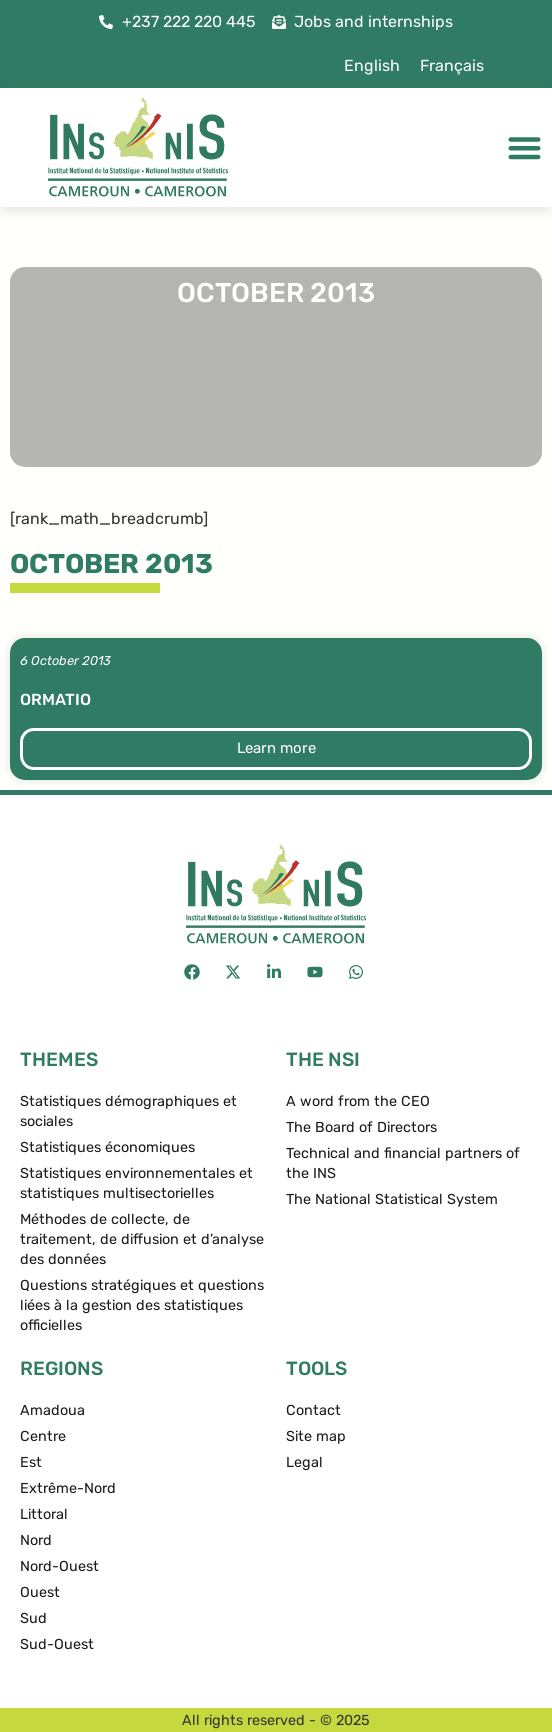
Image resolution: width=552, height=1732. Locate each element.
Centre (43, 1436)
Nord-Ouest (59, 1566)
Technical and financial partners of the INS (403, 1163)
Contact (313, 1410)
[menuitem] (372, 66)
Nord (36, 1540)
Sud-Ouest (57, 1644)
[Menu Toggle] (524, 147)
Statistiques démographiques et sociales (128, 1111)
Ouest (40, 1592)
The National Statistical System (392, 1199)
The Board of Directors (361, 1127)
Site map (316, 1436)
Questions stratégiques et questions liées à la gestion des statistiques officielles (142, 1305)
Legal (304, 1462)
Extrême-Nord (68, 1488)
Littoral (44, 1514)
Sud (33, 1618)
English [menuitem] (372, 65)
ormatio (55, 699)
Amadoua (52, 1410)
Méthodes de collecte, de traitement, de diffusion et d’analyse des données (142, 1239)
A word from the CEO (358, 1101)
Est (31, 1462)
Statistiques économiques (107, 1147)
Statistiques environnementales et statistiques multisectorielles (136, 1183)
